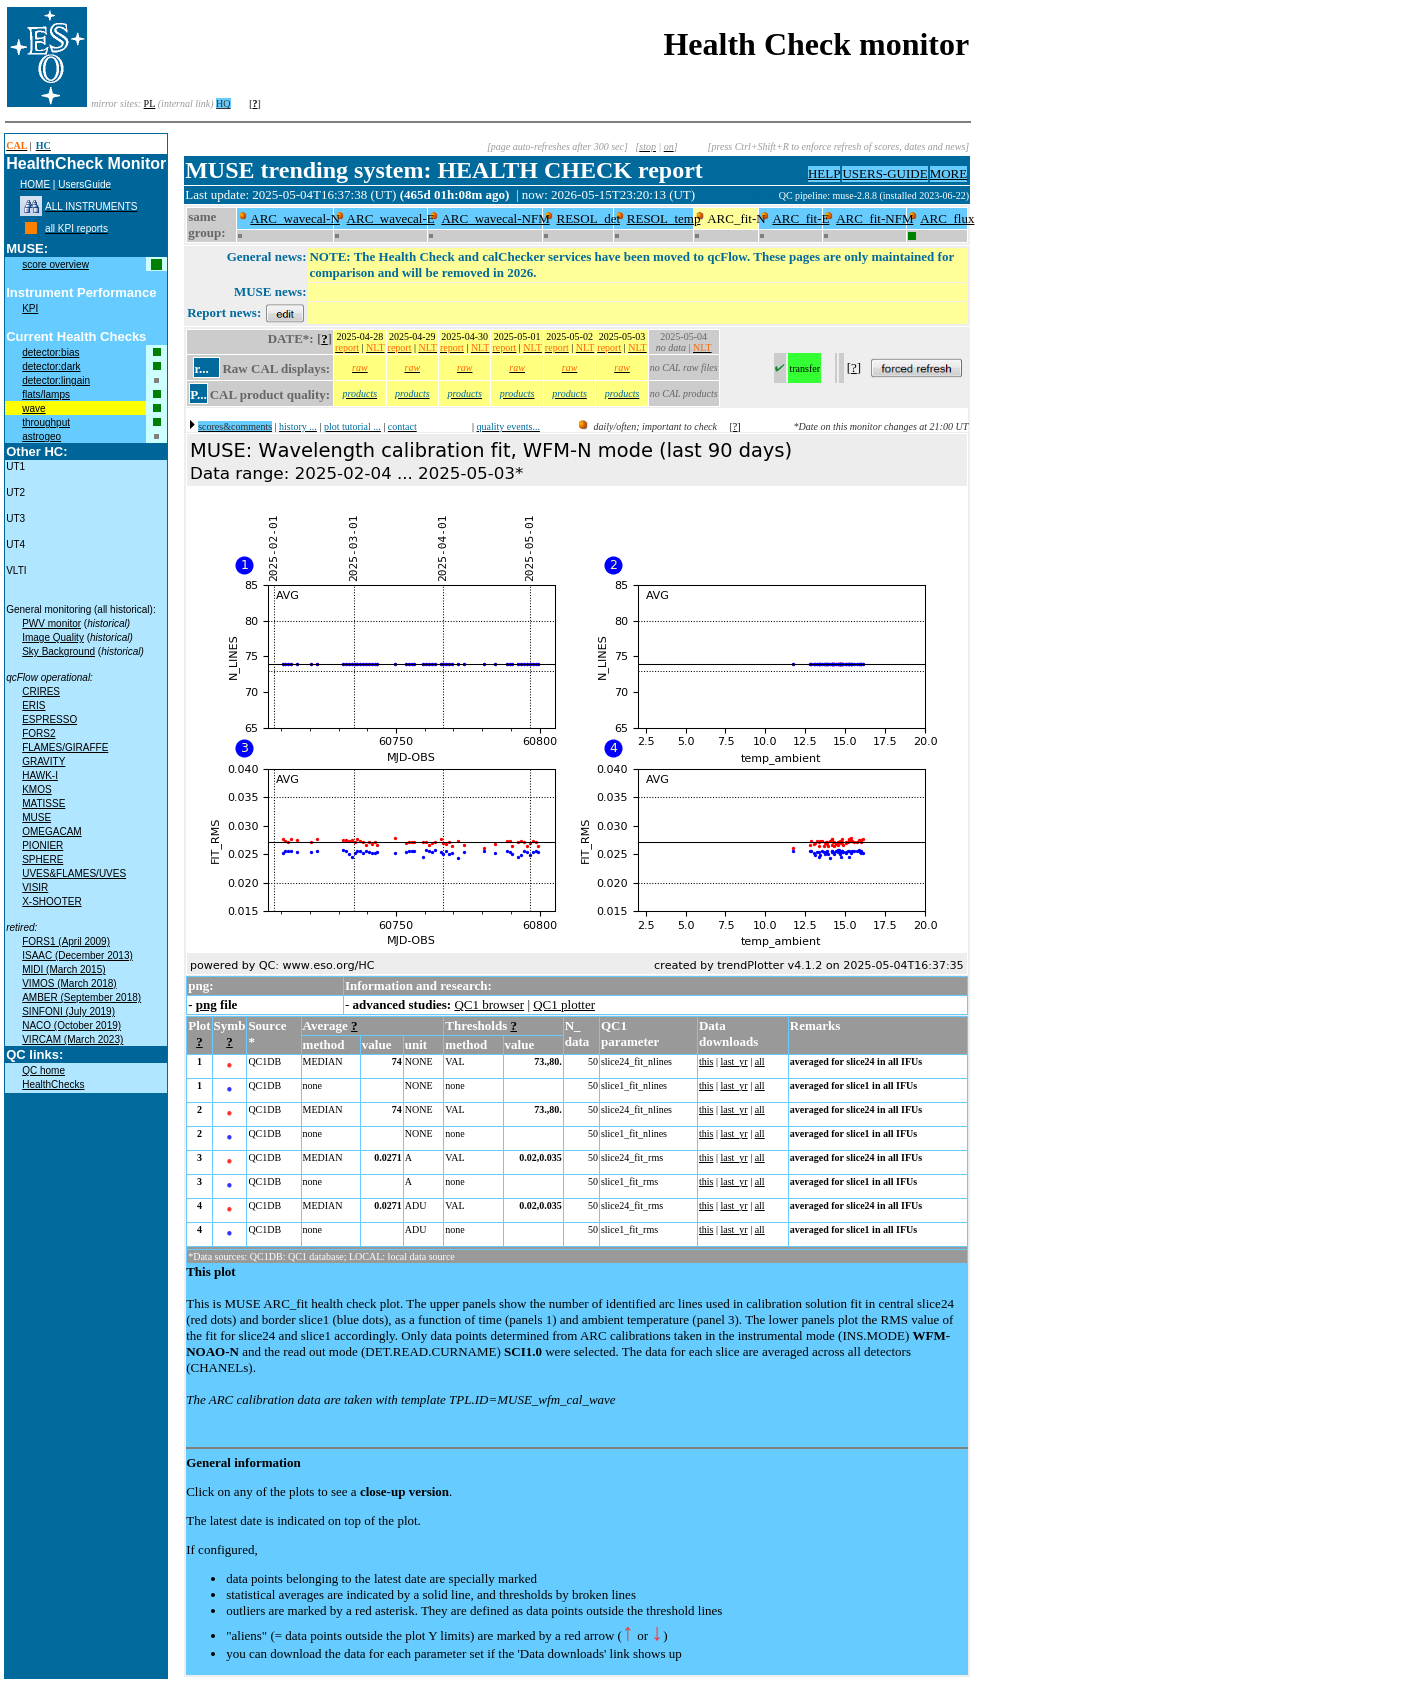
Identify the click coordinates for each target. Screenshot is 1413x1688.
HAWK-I (40, 775)
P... (198, 394)
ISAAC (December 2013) (77, 955)
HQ (223, 103)
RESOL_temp (664, 218)
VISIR (35, 887)
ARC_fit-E (800, 218)
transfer (804, 368)
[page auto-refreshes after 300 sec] (557, 146)
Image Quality (53, 637)
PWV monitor (51, 623)
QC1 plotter (564, 1004)
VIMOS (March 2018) (69, 983)
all (760, 1061)
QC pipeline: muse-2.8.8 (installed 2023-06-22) (874, 195)
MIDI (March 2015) (63, 969)
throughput (46, 422)
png (206, 1004)
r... (201, 368)
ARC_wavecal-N (295, 218)
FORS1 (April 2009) (66, 941)
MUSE (36, 817)
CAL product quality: (270, 394)
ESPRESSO (49, 719)
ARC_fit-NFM (874, 218)
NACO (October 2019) (71, 1025)
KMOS (36, 789)
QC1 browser (489, 1004)
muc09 (764, 195)
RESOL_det (588, 218)
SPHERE (42, 859)
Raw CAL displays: (276, 368)
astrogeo (41, 436)
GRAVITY (43, 761)
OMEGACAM (51, 831)
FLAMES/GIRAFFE (65, 747)
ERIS (33, 705)
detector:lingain (56, 380)
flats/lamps (46, 394)
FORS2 (38, 733)
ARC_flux (947, 218)
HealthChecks (53, 1084)
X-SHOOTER (51, 901)
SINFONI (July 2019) (68, 1011)
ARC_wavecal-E (391, 218)
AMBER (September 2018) (81, 997)
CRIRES (41, 691)
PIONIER (42, 845)
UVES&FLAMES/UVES (74, 873)
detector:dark (51, 366)
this (706, 1061)
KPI (30, 308)
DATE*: (291, 338)
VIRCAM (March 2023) (72, 1039)
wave (33, 408)
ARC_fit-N (736, 218)
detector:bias (50, 352)
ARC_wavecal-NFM (495, 218)
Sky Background (58, 651)
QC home (43, 1070)
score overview (55, 264)
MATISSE (43, 803)
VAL (454, 1061)
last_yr (733, 1061)
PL (150, 103)
